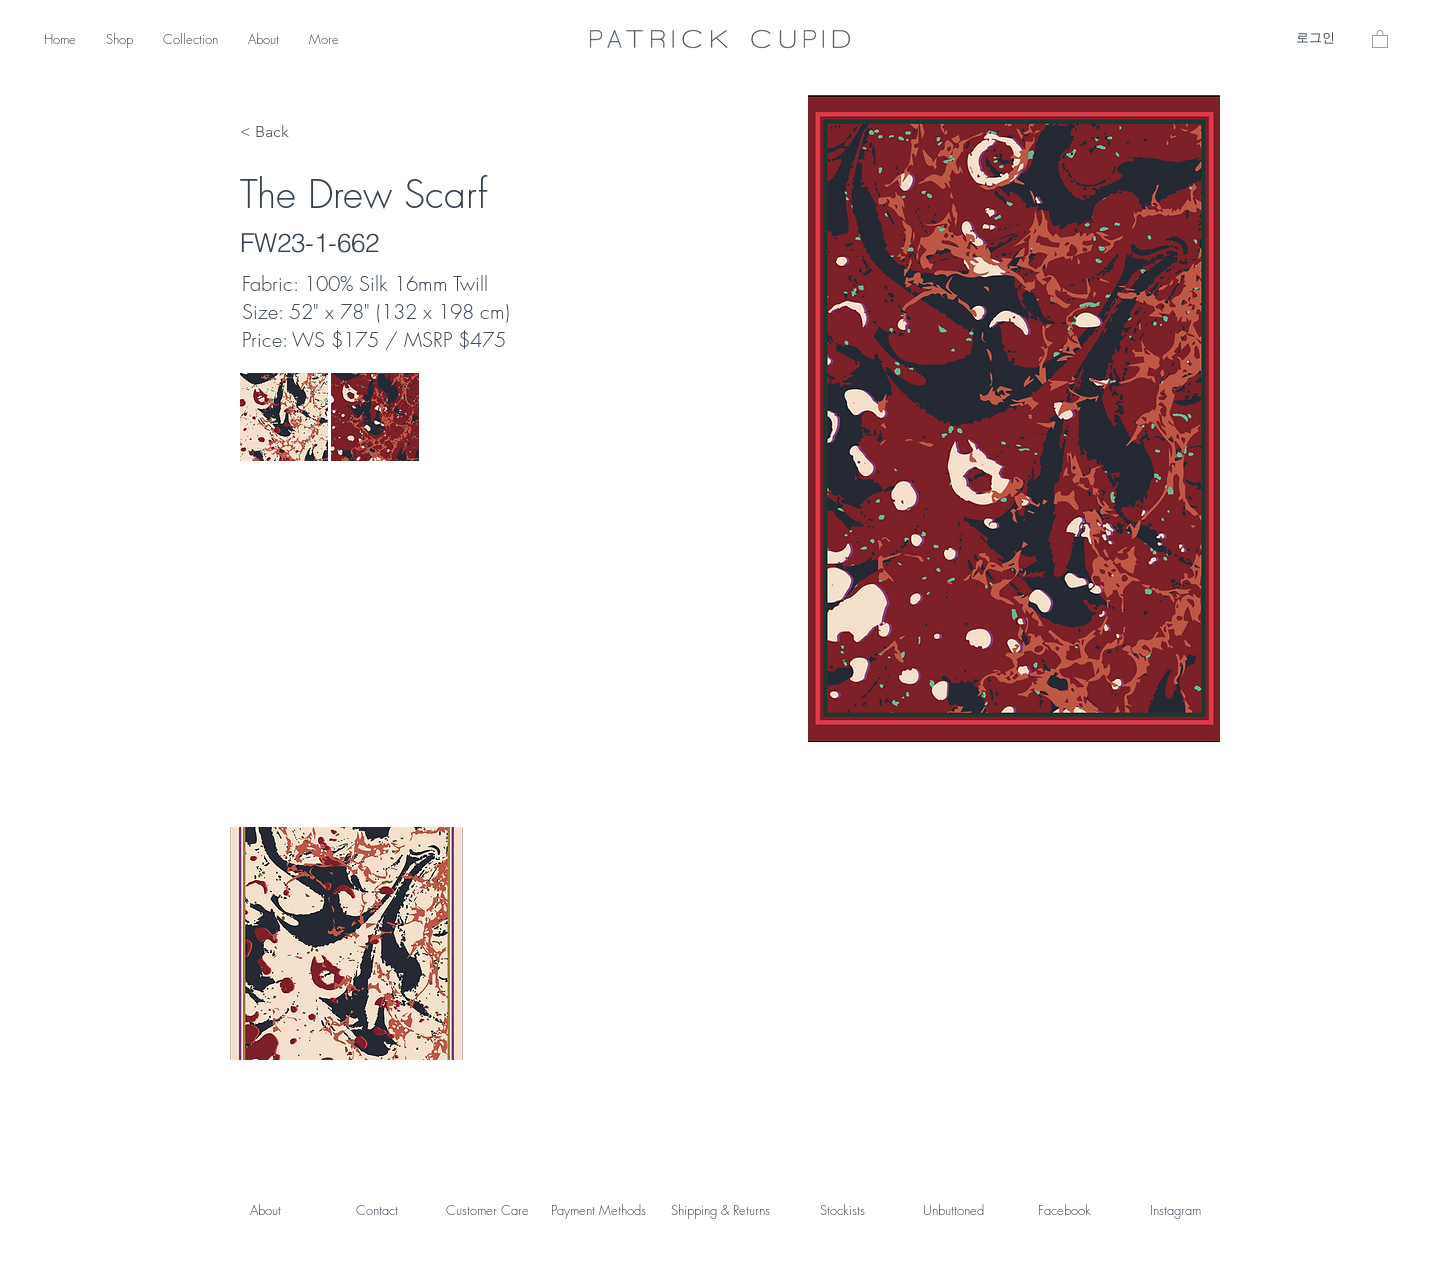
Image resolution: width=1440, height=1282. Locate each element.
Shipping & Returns (720, 1210)
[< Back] (278, 132)
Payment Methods (598, 1210)
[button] (1380, 38)
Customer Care (487, 1210)
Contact (377, 1210)
